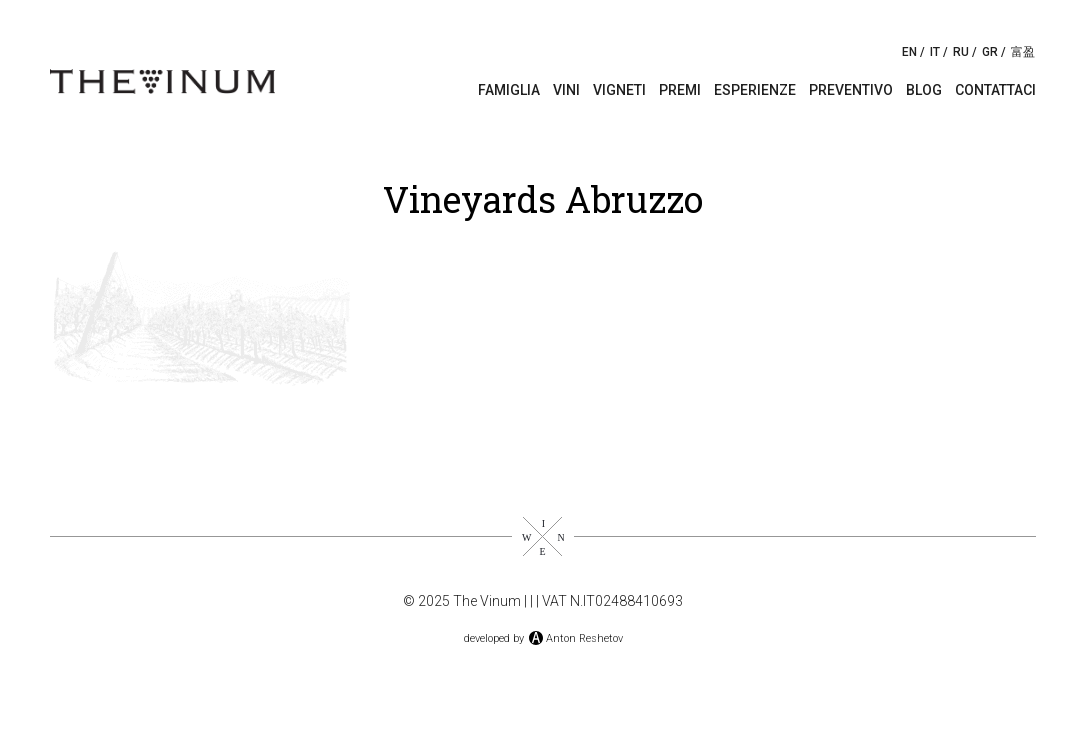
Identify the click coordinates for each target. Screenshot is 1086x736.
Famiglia (509, 90)
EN (909, 52)
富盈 (1023, 52)
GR (990, 52)
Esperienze (755, 90)
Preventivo (851, 90)
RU (961, 52)
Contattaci (995, 90)
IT (935, 52)
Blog (924, 90)
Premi (680, 90)
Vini (566, 90)
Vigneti (619, 90)
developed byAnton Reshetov (543, 638)
